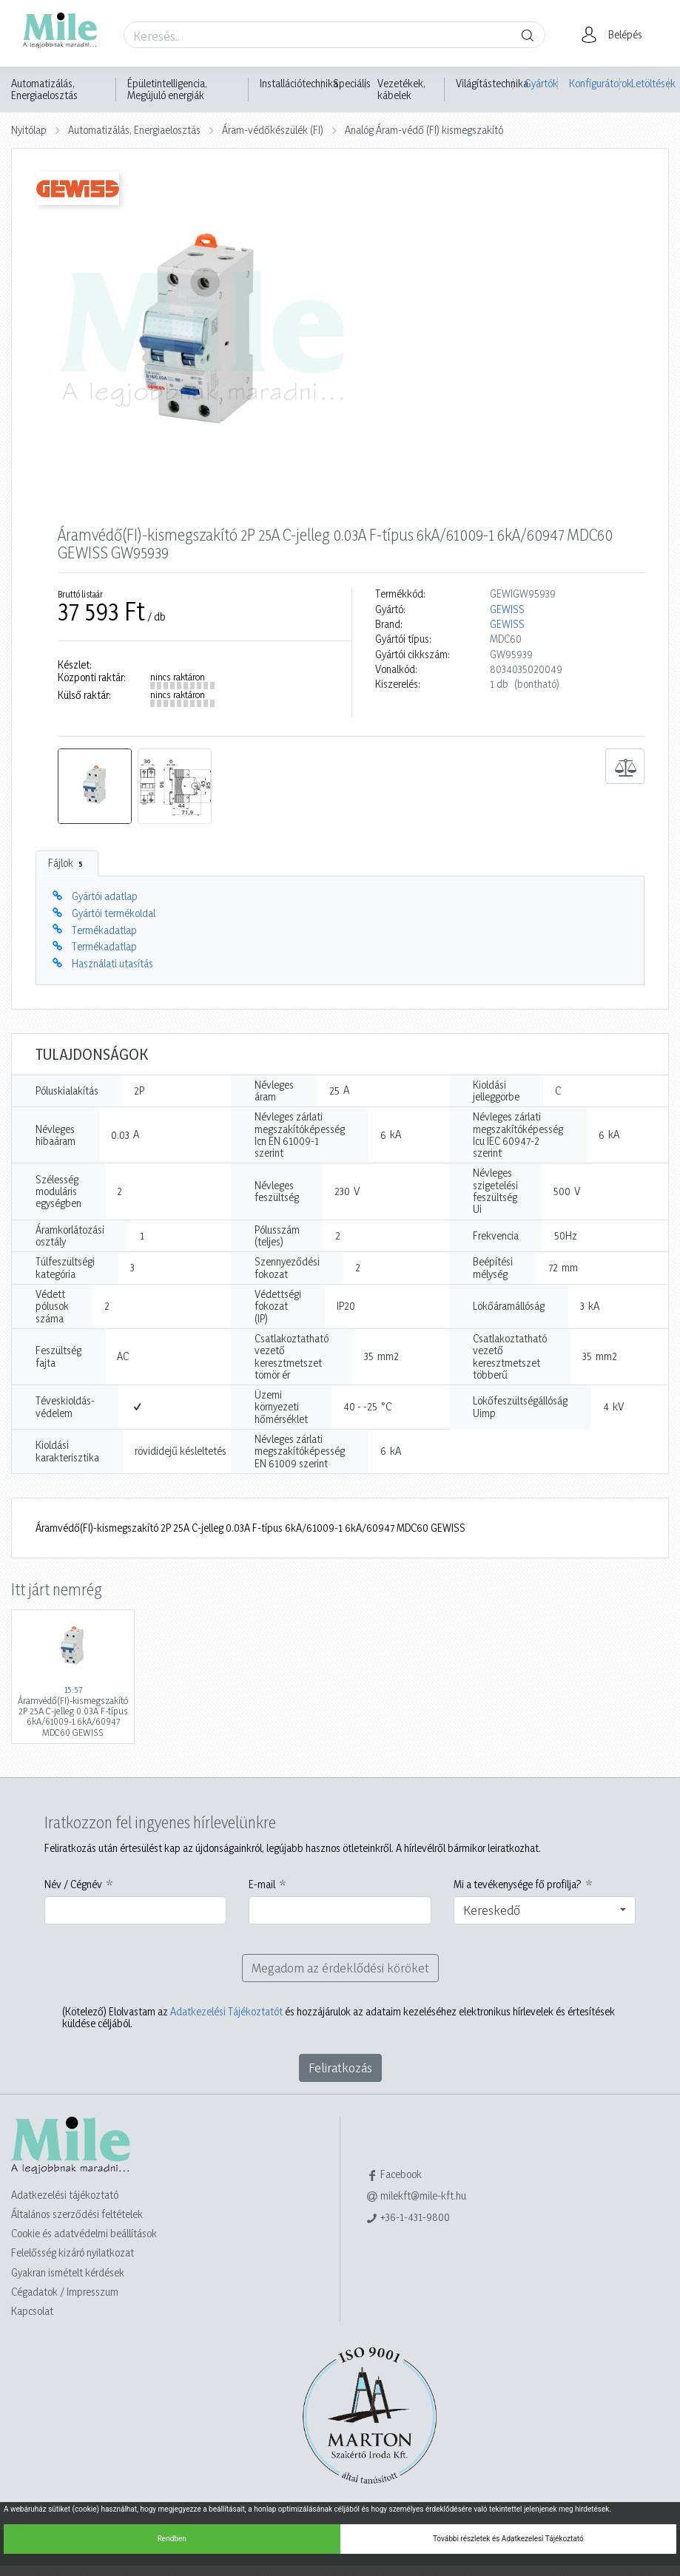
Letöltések (650, 83)
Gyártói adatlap (105, 896)
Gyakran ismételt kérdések (67, 2272)
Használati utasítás (112, 963)
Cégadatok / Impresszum (64, 2291)
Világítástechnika (492, 83)
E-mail (262, 1884)
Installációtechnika (299, 83)
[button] (616, 35)
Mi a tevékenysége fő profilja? (518, 1884)
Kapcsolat (32, 2311)
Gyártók (541, 83)
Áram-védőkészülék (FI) (272, 130)
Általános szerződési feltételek (77, 2214)
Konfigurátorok (594, 83)
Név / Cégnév (73, 1884)
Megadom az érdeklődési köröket (340, 1967)
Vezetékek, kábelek (401, 89)
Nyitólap (29, 130)
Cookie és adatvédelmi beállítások (84, 2233)
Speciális (352, 83)
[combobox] (545, 1910)
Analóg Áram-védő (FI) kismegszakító (424, 130)
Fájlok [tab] (67, 863)
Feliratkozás (340, 2067)
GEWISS (507, 609)
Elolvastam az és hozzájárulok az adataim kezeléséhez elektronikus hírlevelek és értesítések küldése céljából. (338, 2017)
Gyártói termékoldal (113, 913)
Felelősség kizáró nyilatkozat (72, 2252)
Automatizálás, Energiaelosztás (44, 89)
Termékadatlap (104, 930)
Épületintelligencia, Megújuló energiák (167, 89)
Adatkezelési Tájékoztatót (226, 2011)
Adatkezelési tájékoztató (64, 2194)
